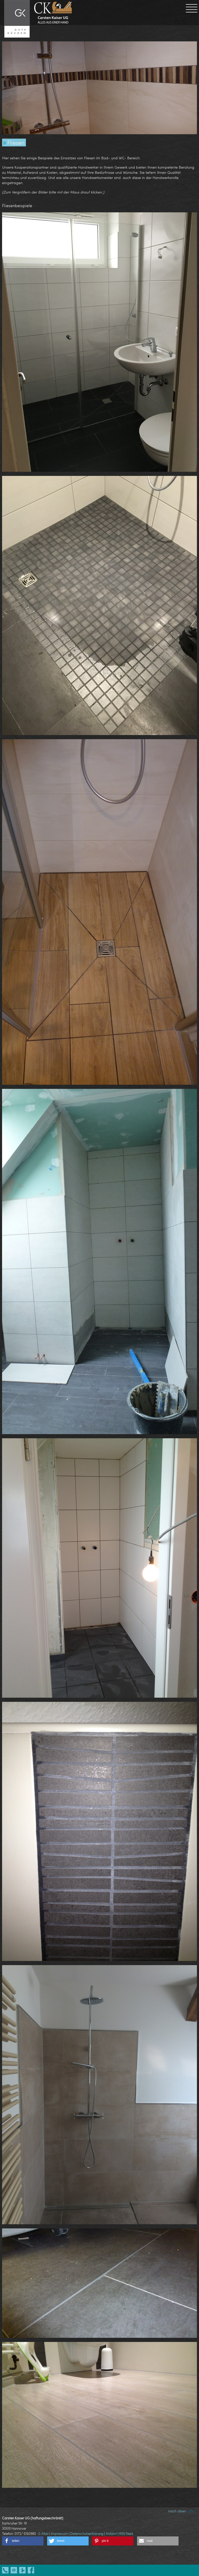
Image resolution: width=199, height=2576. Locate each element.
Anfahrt (111, 2533)
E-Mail (43, 2533)
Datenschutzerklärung (86, 2533)
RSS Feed (126, 2533)
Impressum (59, 2533)
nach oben (181, 2510)
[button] (23, 2540)
